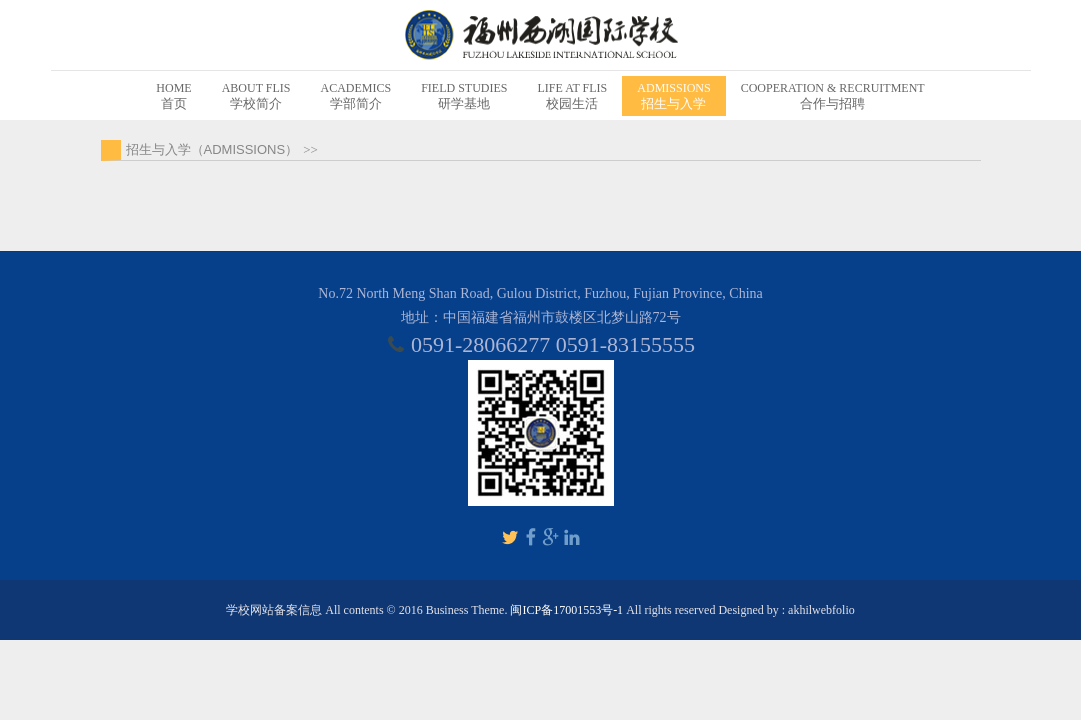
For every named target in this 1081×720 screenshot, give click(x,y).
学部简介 (355, 95)
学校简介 (256, 95)
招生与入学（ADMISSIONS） (212, 149)
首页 (173, 95)
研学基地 (464, 95)
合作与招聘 (833, 95)
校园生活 (573, 95)
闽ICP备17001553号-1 (566, 610)
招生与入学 (673, 95)
